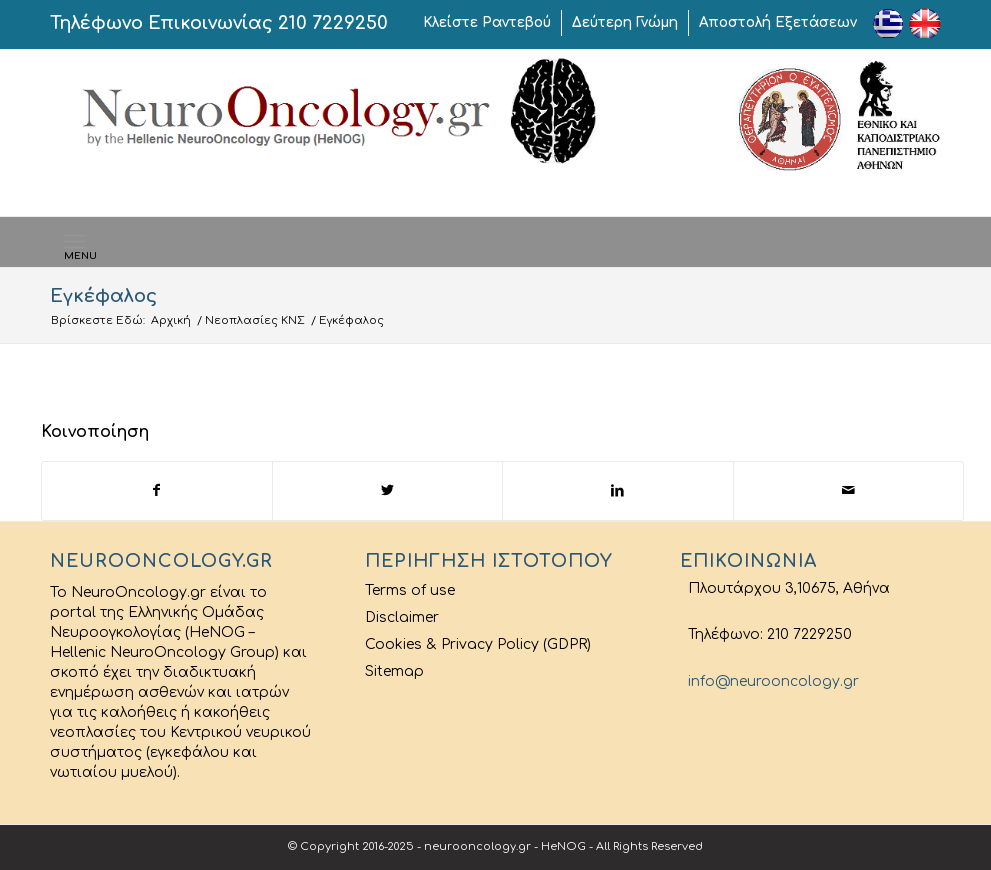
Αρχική (171, 320)
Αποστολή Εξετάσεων (778, 22)
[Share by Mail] (848, 490)
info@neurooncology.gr (769, 681)
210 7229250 (333, 23)
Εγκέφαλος (103, 296)
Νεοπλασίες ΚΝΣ (255, 320)
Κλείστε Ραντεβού (487, 22)
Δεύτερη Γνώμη (625, 22)
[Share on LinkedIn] (617, 490)
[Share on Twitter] (387, 490)
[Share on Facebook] (157, 490)
